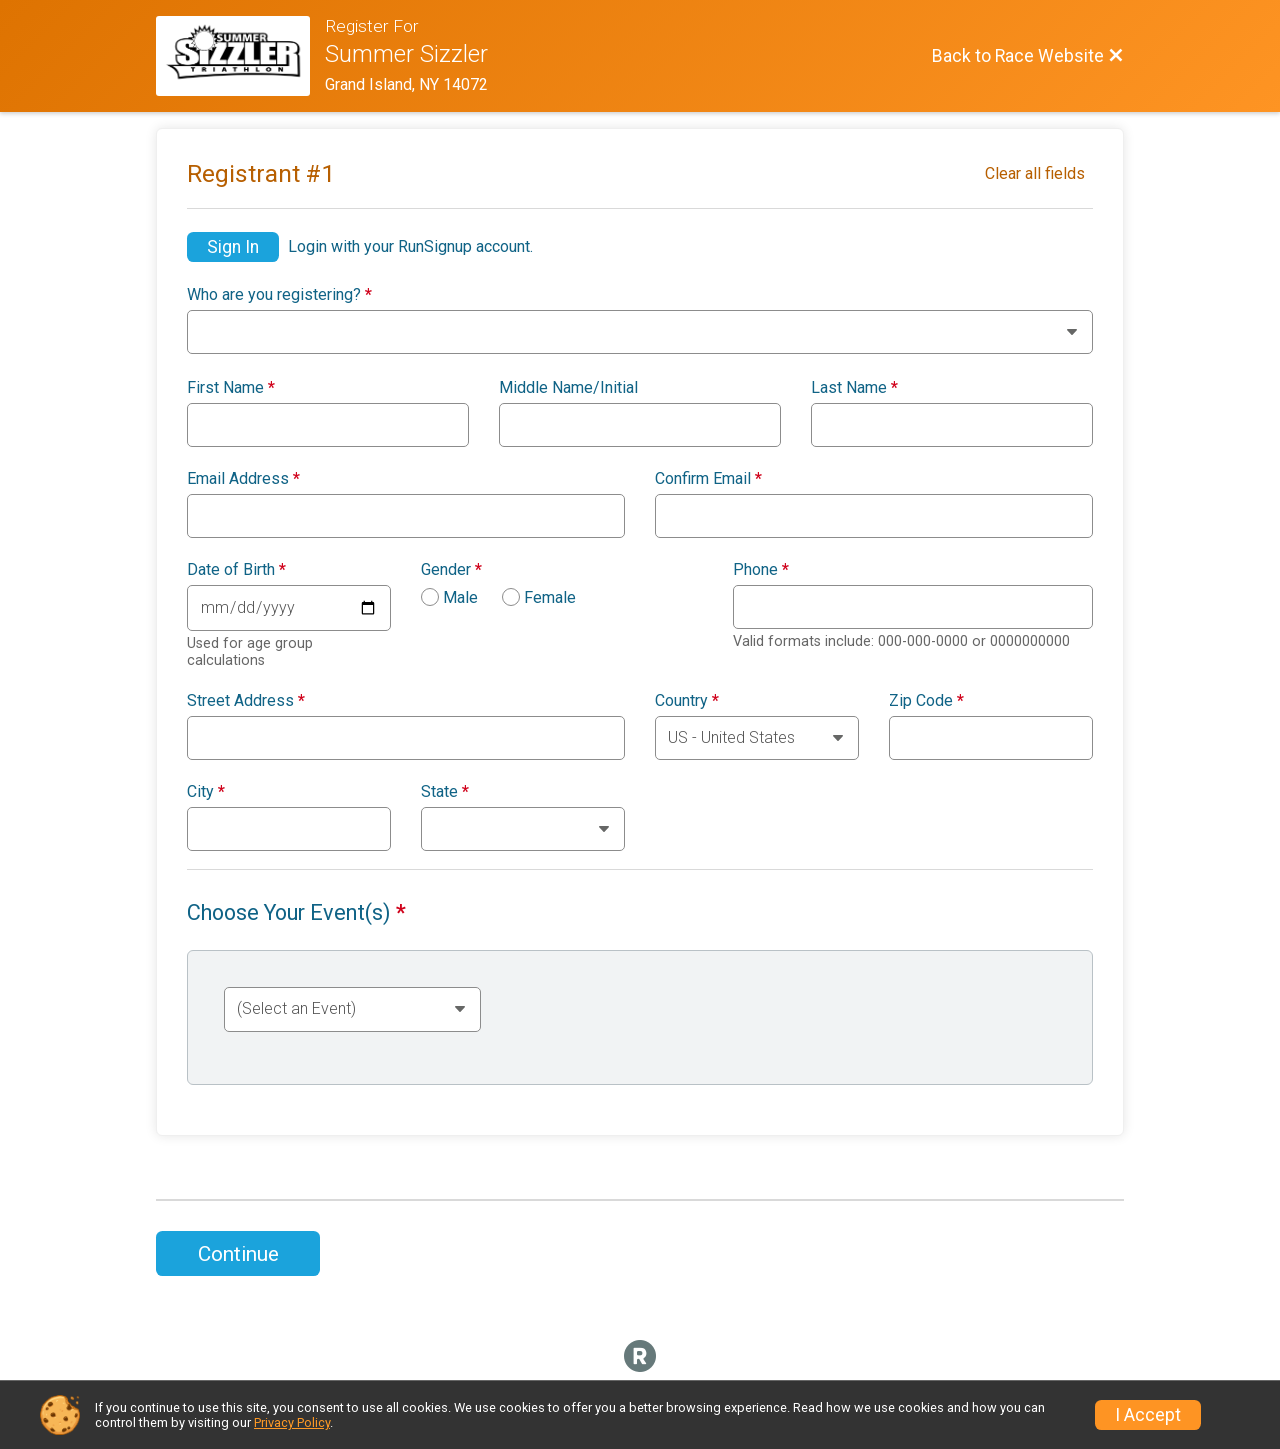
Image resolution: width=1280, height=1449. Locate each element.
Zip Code (926, 701)
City (206, 792)
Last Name (854, 388)
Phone (761, 570)
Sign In (233, 247)
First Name (231, 388)
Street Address (246, 701)
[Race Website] (240, 56)
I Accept (1148, 1415)
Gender (451, 570)
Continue (238, 1254)
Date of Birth (236, 570)
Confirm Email (708, 479)
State (445, 792)
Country (687, 701)
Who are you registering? (279, 295)
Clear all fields (1035, 173)
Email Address (243, 479)
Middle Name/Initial (568, 388)
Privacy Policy (292, 1422)
